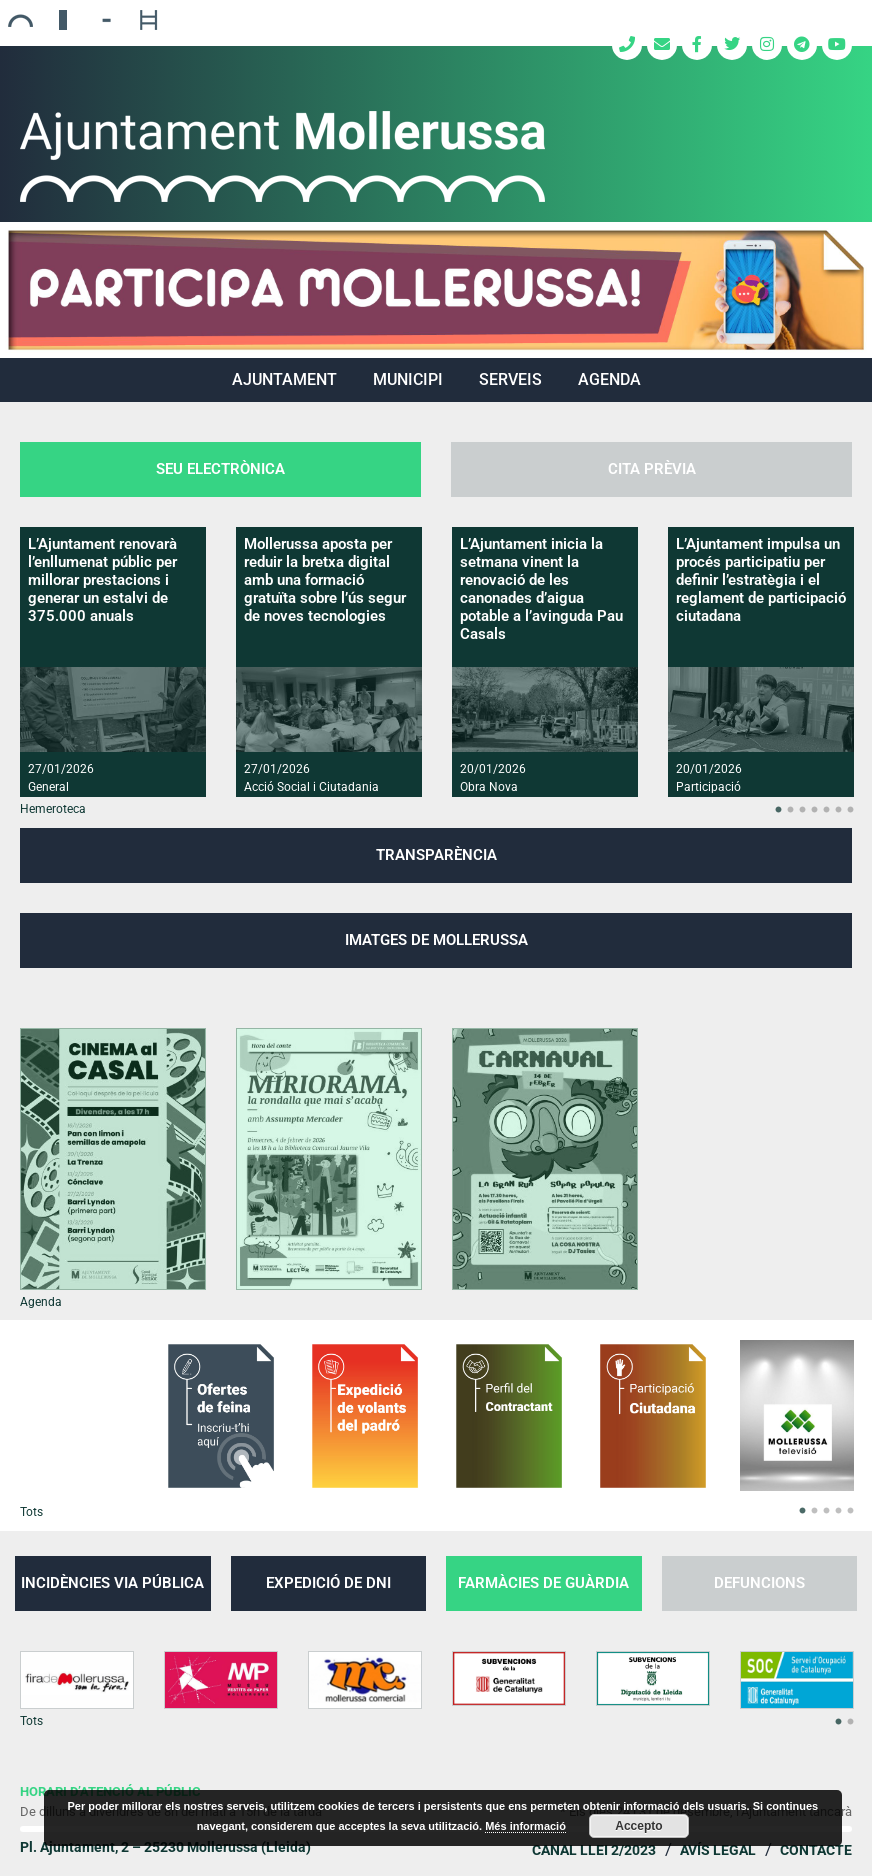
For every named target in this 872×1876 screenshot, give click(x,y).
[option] (113, 662)
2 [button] (790, 810)
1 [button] (778, 810)
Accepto (638, 1826)
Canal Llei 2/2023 (594, 1850)
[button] (436, 290)
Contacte (816, 1850)
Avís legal (718, 1850)
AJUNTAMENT (284, 379)
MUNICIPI (408, 379)
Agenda (609, 379)
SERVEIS (510, 379)
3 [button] (802, 810)
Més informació (525, 1826)
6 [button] (838, 810)
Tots (31, 1512)
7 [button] (850, 810)
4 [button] (814, 810)
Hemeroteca (53, 809)
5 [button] (826, 810)
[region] (436, 290)
